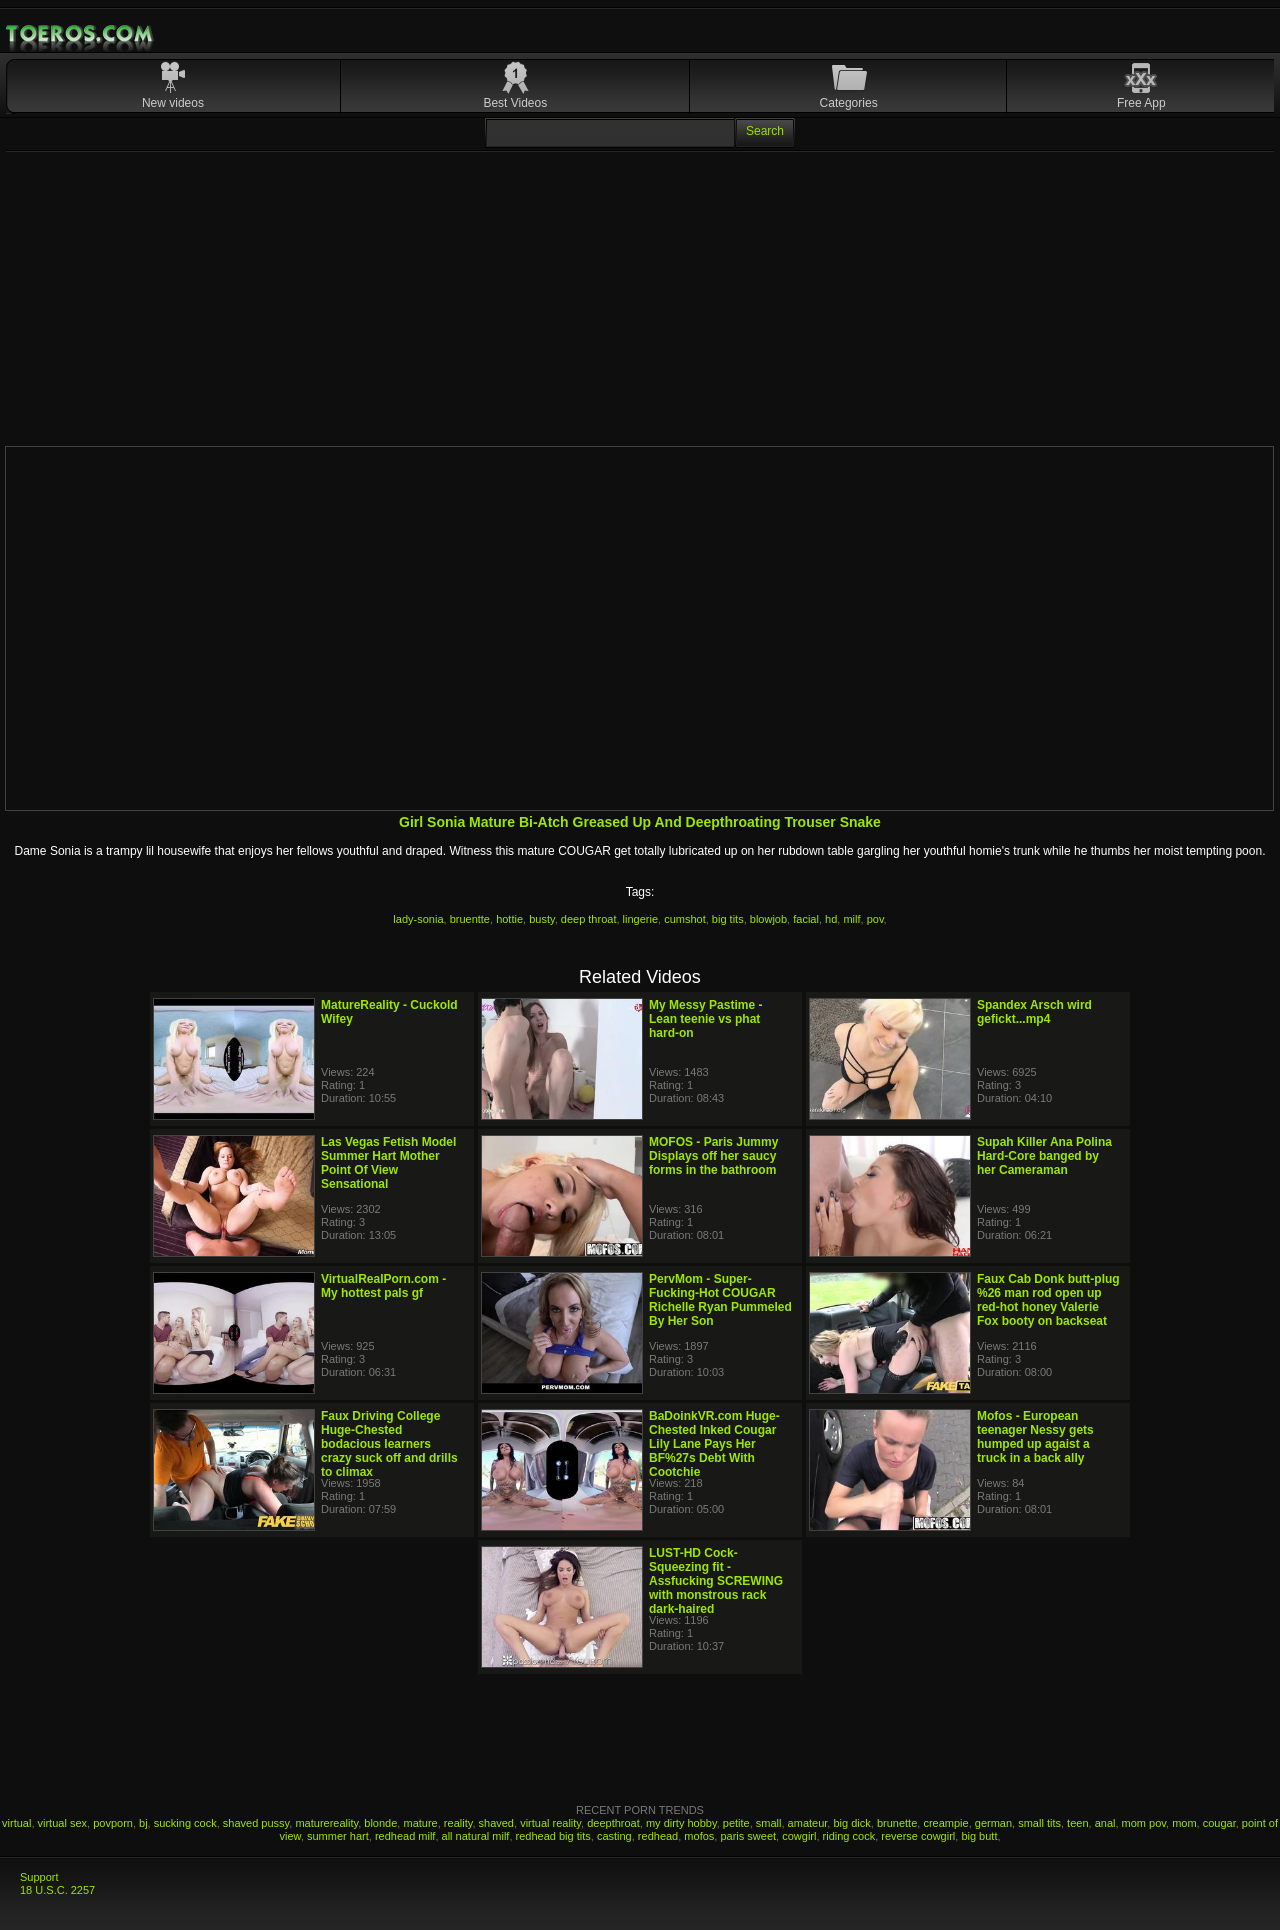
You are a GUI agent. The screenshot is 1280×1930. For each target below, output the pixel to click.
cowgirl (799, 1836)
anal (1105, 1823)
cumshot (685, 919)
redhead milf (405, 1836)
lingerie (640, 919)
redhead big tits (553, 1836)
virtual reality (550, 1823)
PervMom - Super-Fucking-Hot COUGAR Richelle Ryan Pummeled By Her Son (720, 1300)
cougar (1219, 1823)
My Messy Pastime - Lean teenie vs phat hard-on (705, 1019)
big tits (728, 919)
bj (143, 1823)
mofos (699, 1836)
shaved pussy (256, 1823)
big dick (851, 1823)
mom (1184, 1823)
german (993, 1823)
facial (806, 919)
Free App (1141, 103)
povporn (113, 1823)
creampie (945, 1823)
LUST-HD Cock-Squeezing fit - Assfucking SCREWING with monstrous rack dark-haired (716, 1581)
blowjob (768, 919)
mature (420, 1823)
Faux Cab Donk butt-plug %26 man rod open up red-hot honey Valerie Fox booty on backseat (1048, 1300)
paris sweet (748, 1836)
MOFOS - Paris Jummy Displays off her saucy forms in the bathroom (713, 1156)
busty (541, 919)
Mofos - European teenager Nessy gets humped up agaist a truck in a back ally (1035, 1437)
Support (39, 1877)
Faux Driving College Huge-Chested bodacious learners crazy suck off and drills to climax (389, 1444)
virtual (16, 1823)
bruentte (470, 919)
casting (614, 1836)
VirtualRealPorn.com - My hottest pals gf (383, 1286)
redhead (658, 1836)
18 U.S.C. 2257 (57, 1890)
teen (1077, 1823)
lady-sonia (418, 919)
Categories (849, 103)
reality (458, 1823)
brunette (897, 1823)
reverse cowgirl (918, 1836)
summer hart (338, 1836)
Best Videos (515, 103)
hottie (509, 919)
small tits (1039, 1823)
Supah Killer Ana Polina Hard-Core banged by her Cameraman (1044, 1156)
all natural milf (476, 1836)
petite (736, 1823)
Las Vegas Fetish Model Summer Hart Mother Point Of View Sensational (388, 1163)
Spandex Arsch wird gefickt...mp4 (1034, 1012)
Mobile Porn (81, 34)
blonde (380, 1823)
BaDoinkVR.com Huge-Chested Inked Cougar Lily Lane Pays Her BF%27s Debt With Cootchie (714, 1444)
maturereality (326, 1823)
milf (851, 919)
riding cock (849, 1836)
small (769, 1823)
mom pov (1144, 1823)
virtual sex (63, 1823)
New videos (173, 103)
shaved (496, 1823)
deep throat (589, 919)
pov (875, 919)
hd (831, 919)
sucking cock (185, 1823)
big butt (979, 1836)
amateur (808, 1823)
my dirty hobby (681, 1823)
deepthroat (613, 1823)
